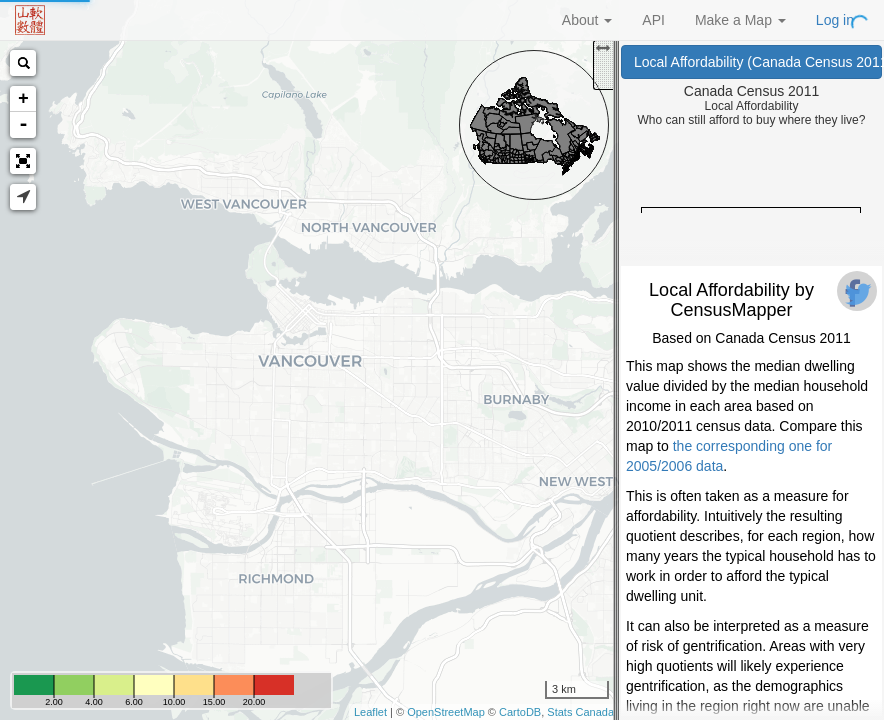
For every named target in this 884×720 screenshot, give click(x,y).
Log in (835, 20)
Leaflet (370, 712)
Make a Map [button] (740, 20)
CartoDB (520, 712)
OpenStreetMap (446, 712)
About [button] (587, 20)
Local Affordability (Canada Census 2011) (758, 62)
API (653, 20)
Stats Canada (580, 712)
